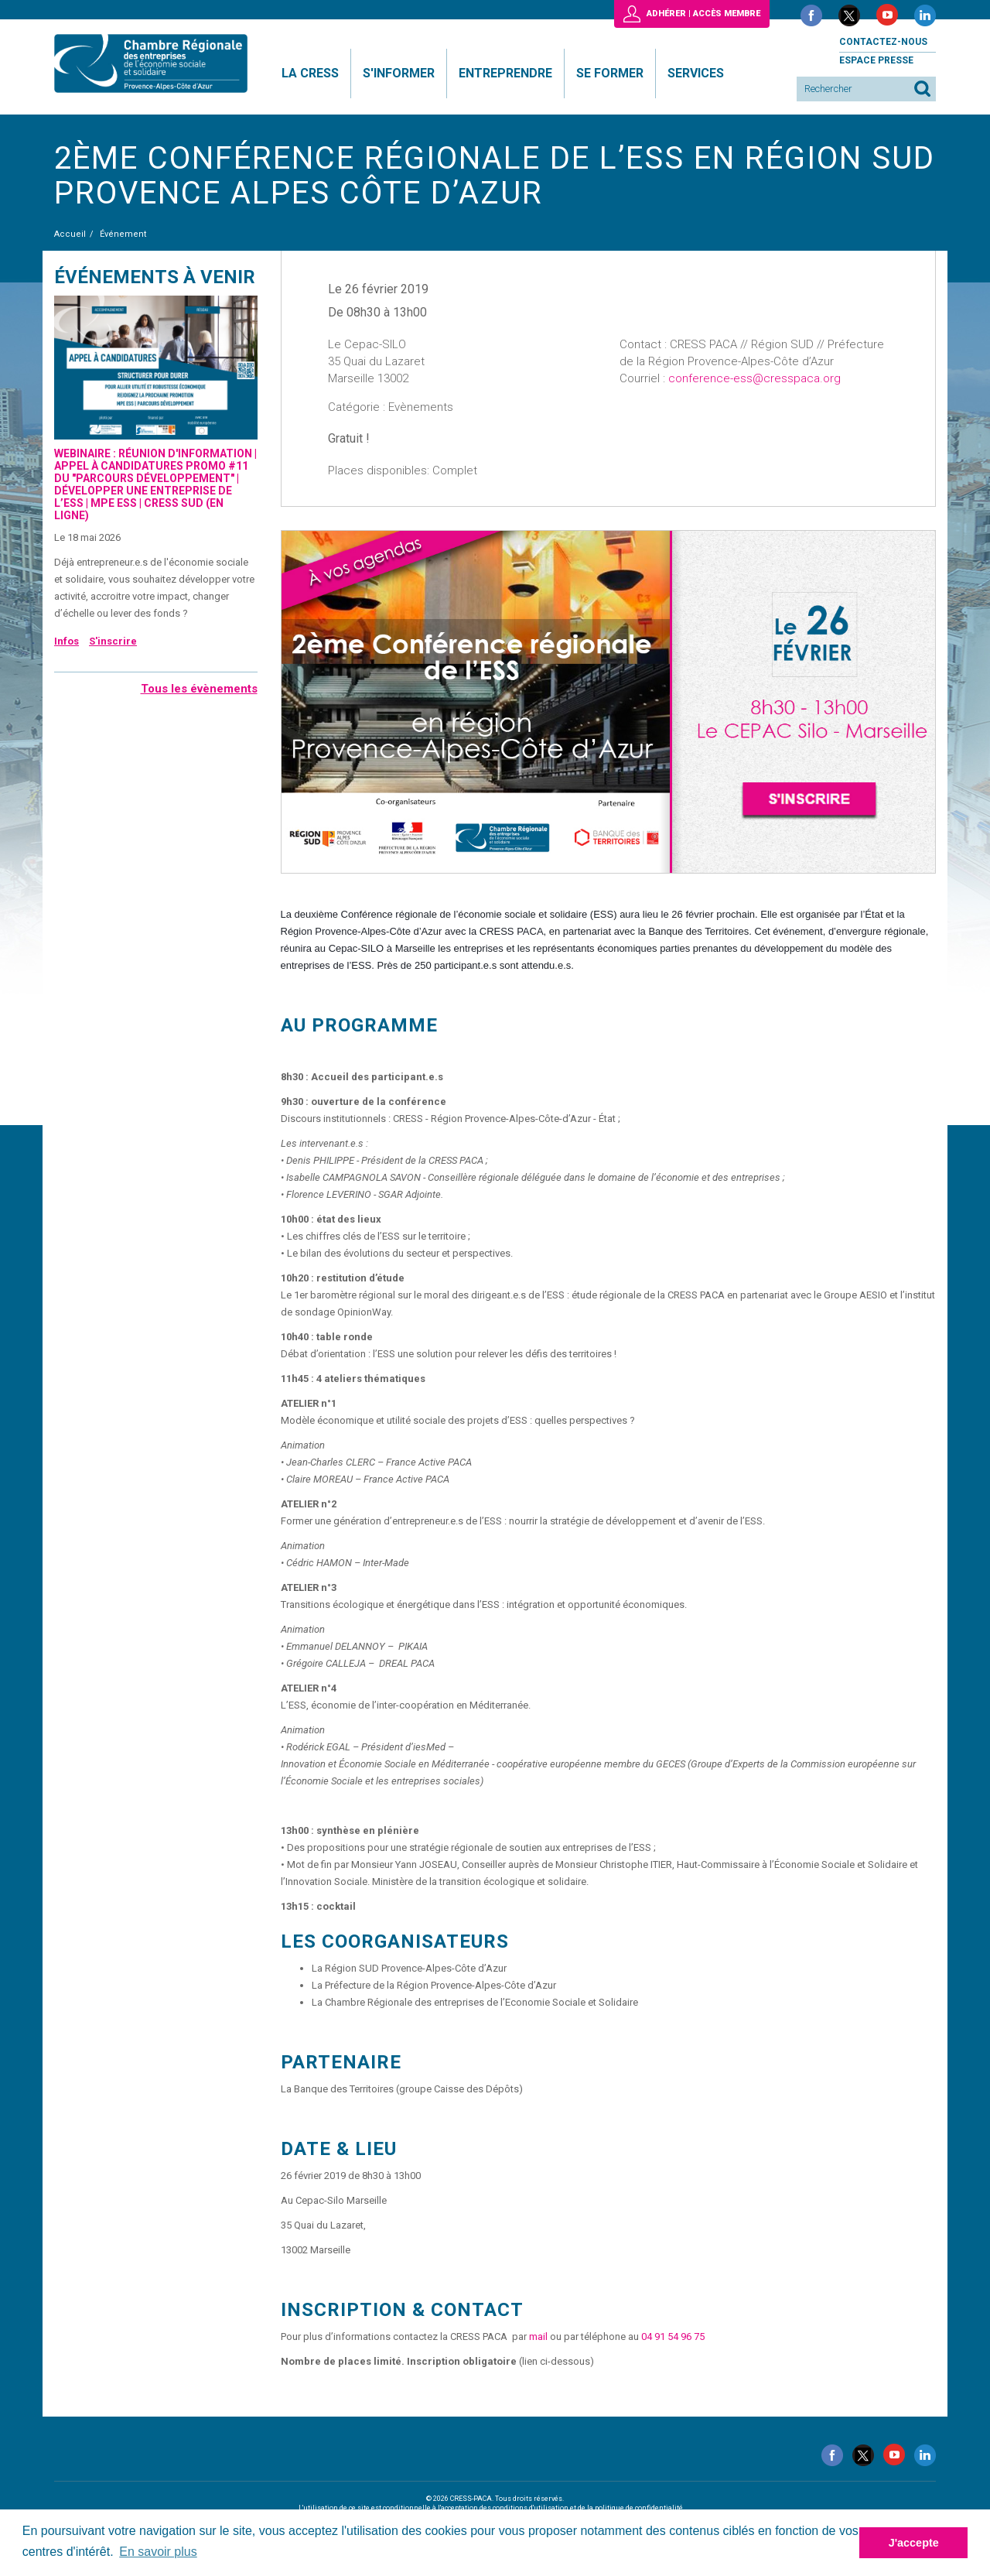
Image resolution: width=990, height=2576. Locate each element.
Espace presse (876, 60)
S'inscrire (113, 641)
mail (538, 2336)
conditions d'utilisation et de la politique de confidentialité (588, 2508)
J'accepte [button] (914, 2543)
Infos (66, 641)
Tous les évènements (199, 689)
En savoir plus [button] (158, 2551)
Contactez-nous (883, 41)
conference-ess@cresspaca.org (754, 378)
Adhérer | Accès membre (703, 14)
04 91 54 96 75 (673, 2336)
